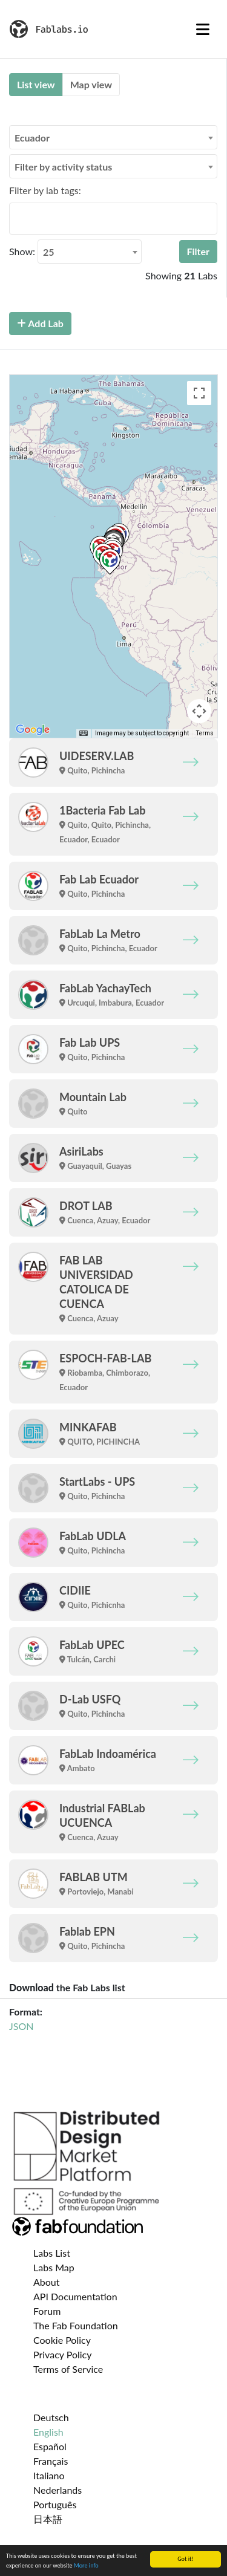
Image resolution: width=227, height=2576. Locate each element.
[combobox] (113, 137)
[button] (109, 561)
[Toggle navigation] (202, 29)
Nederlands (57, 2490)
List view (36, 84)
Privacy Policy (62, 2354)
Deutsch (51, 2417)
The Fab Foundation (75, 2325)
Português (54, 2504)
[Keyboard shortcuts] (83, 733)
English (48, 2432)
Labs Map (53, 2267)
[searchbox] (16, 218)
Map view (91, 84)
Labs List (51, 2253)
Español (50, 2446)
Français (50, 2461)
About (46, 2282)
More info (86, 2565)
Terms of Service (68, 2369)
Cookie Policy (62, 2340)
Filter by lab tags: (45, 190)
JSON (21, 2026)
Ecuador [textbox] (32, 137)
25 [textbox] (48, 252)
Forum (47, 2311)
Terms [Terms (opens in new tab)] (205, 733)
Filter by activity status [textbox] (63, 166)
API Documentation (75, 2296)
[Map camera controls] (199, 711)
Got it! (185, 2559)
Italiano (49, 2475)
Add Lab (40, 323)
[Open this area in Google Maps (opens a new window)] (33, 730)
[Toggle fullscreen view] (199, 393)
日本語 (47, 2519)
